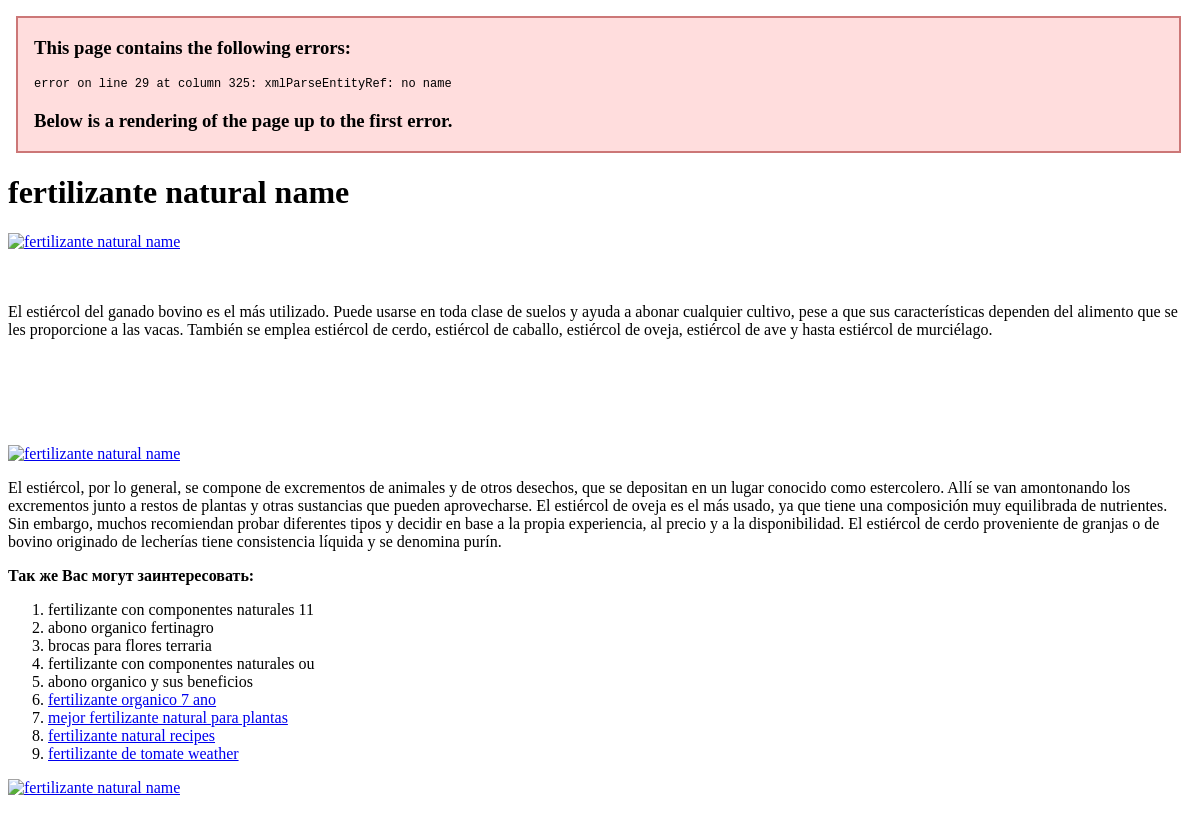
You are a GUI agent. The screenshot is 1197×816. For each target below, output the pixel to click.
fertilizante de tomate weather (143, 756)
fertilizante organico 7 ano (132, 702)
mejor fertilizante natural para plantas (168, 720)
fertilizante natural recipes (131, 738)
